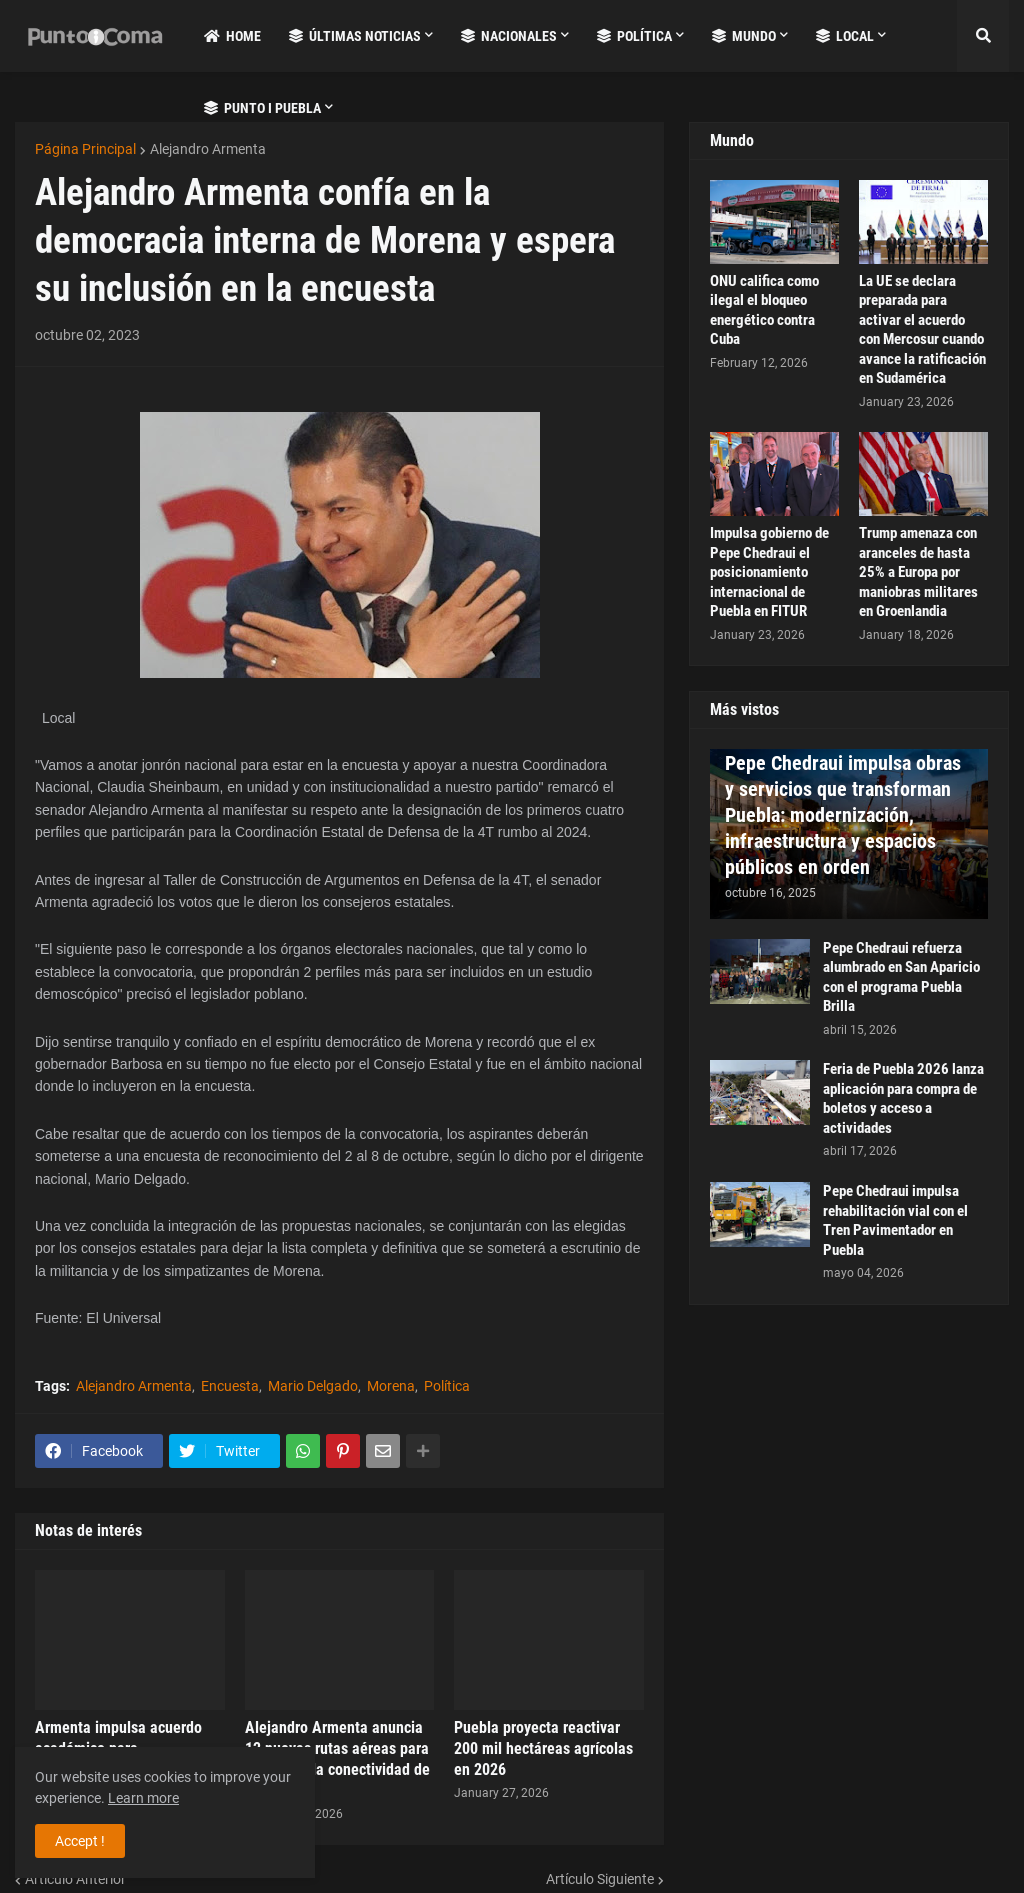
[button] (983, 36)
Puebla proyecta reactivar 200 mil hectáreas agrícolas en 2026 (543, 1748)
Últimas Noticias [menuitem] (355, 36)
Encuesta (230, 1386)
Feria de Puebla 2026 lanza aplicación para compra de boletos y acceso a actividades (903, 1098)
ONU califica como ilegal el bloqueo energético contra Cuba (764, 310)
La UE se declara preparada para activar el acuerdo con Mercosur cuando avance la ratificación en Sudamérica (922, 330)
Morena (391, 1386)
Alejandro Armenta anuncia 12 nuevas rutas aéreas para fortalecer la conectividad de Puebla (337, 1758)
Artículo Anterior (75, 1879)
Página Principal (85, 149)
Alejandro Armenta (208, 149)
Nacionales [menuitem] (509, 36)
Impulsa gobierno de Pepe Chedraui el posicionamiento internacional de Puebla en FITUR (769, 572)
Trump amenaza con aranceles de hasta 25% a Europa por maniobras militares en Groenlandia (918, 572)
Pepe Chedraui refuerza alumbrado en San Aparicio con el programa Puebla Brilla (901, 977)
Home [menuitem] (232, 36)
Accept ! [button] (80, 1841)
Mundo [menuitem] (744, 36)
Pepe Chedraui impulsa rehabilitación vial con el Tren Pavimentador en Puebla (895, 1220)
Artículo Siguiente (600, 1879)
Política (447, 1386)
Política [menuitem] (634, 36)
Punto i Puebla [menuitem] (262, 108)
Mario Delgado (313, 1386)
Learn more (143, 1798)
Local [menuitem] (845, 36)
